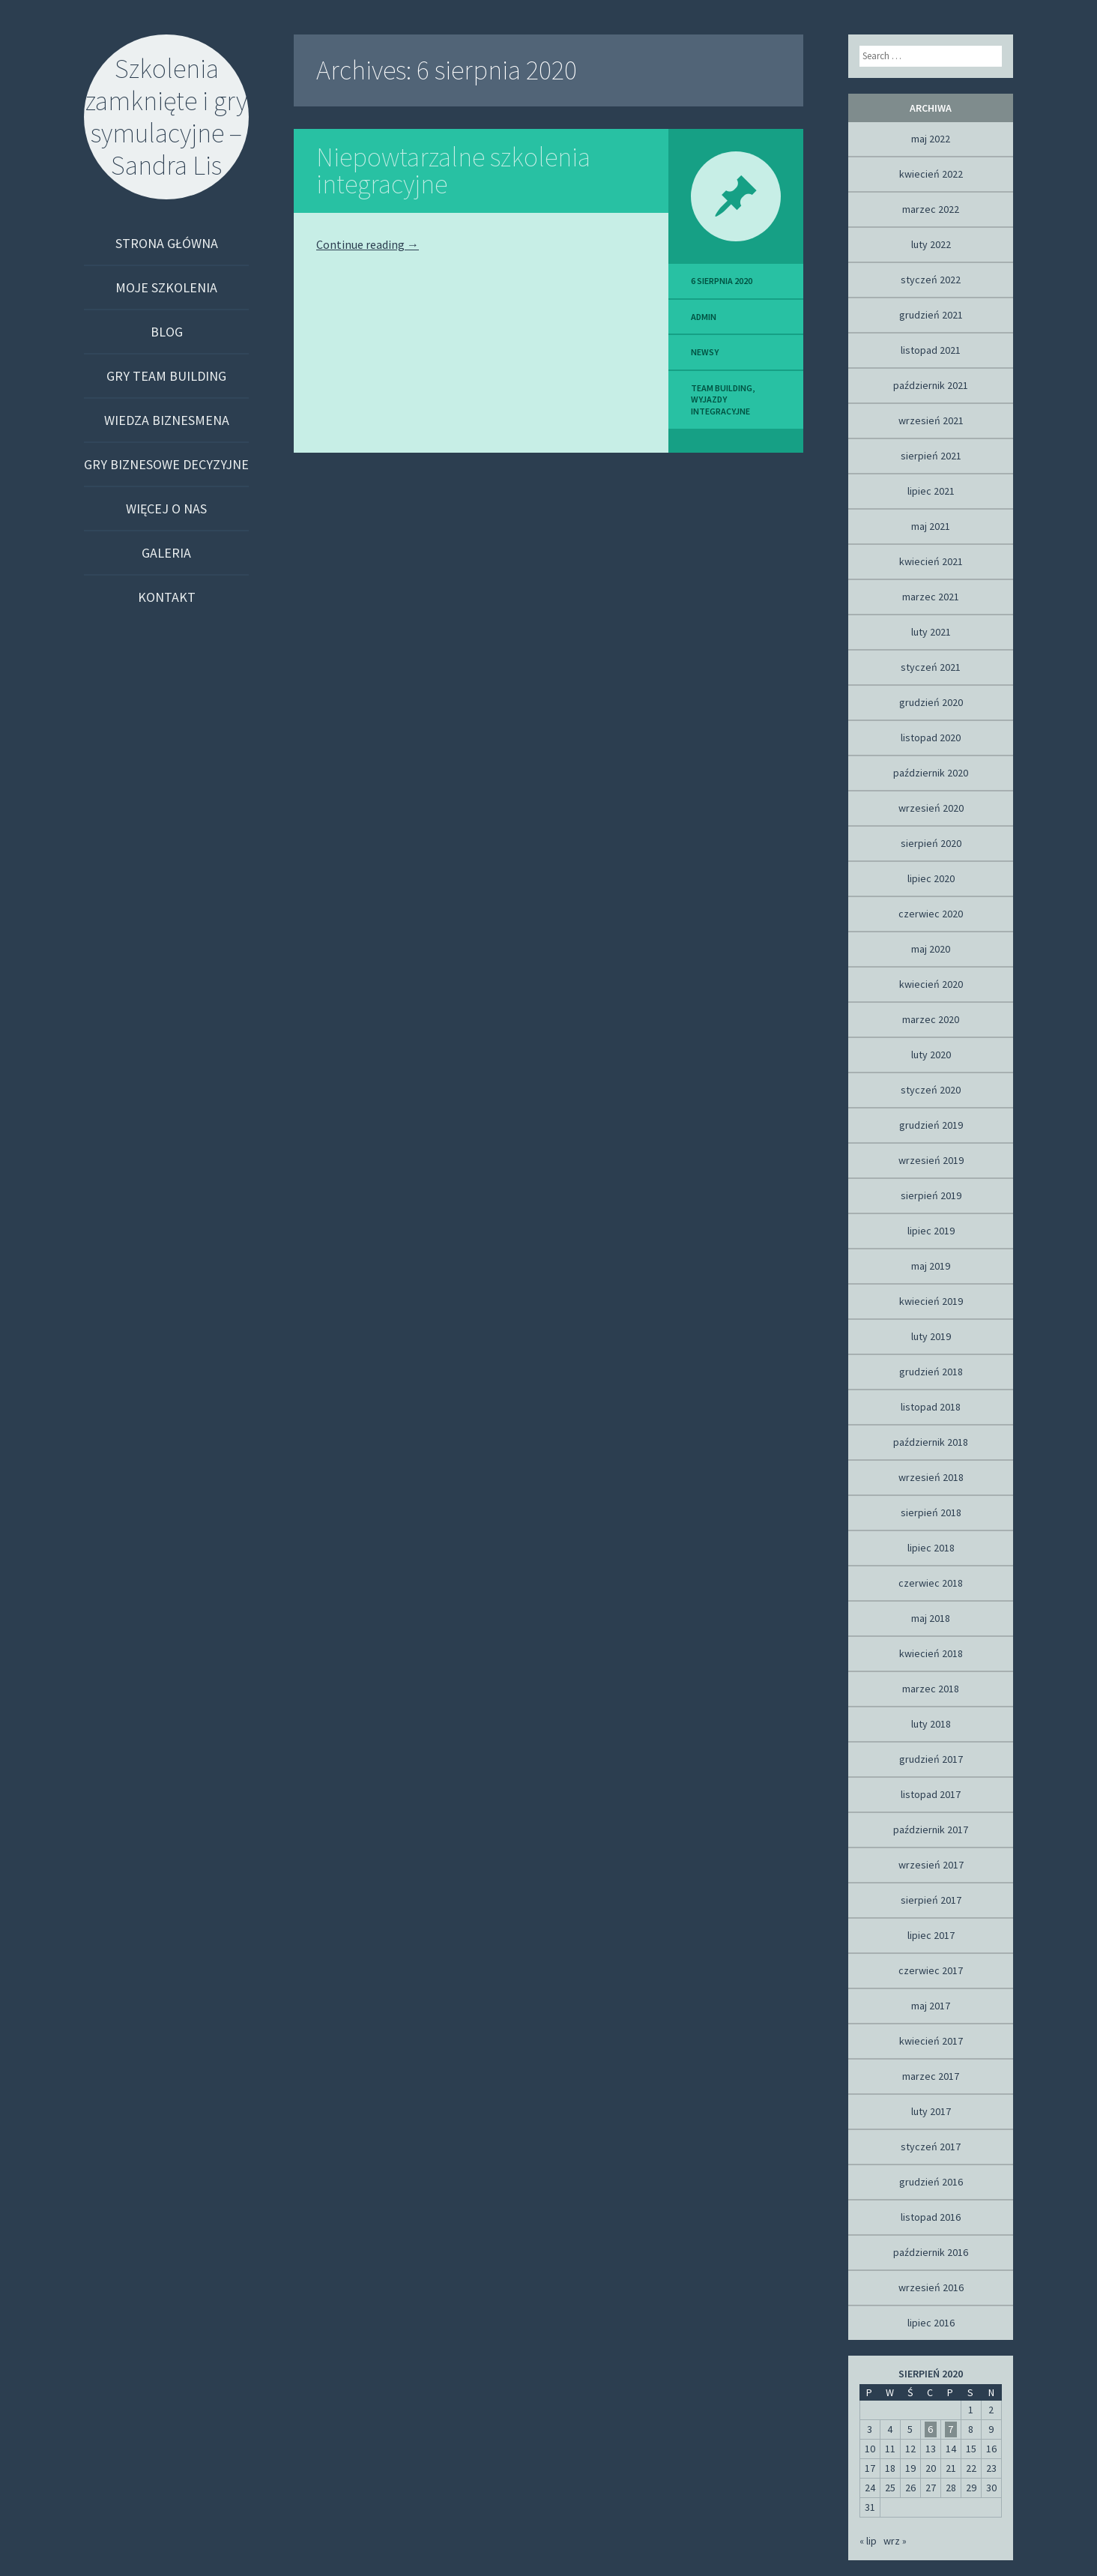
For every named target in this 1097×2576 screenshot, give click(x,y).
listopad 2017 (931, 1794)
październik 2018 (930, 1442)
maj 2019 (930, 1266)
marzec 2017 (930, 2076)
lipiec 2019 (931, 1230)
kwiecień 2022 (931, 174)
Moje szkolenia (166, 287)
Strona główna (166, 243)
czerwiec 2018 (930, 1583)
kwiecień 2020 (931, 984)
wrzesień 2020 (931, 808)
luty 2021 (931, 632)
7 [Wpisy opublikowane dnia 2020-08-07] (950, 2429)
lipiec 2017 (931, 1935)
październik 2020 (930, 772)
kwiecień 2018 (931, 1653)
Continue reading (367, 244)
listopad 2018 (931, 1407)
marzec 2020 (930, 1019)
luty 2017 (931, 2111)
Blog (167, 331)
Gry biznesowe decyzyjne (166, 464)
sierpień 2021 (931, 455)
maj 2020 (930, 949)
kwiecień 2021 (931, 561)
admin (703, 316)
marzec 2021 (930, 596)
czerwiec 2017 (930, 1970)
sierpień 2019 (931, 1195)
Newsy (705, 352)
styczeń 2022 (931, 279)
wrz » (895, 2541)
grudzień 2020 (931, 702)
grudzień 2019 (931, 1125)
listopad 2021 (931, 350)
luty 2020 (931, 1054)
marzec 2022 (930, 209)
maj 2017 (930, 2005)
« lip (868, 2541)
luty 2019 (931, 1336)
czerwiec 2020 (930, 913)
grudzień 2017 (931, 1759)
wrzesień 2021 (931, 420)
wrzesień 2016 (931, 2287)
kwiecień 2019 (931, 1301)
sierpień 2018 (931, 1512)
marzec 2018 (930, 1688)
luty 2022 (931, 244)
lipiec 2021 (931, 491)
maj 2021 (930, 526)
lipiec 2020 (931, 878)
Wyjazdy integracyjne (720, 405)
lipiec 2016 (931, 2322)
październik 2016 (930, 2252)
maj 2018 (930, 1618)
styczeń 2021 (931, 667)
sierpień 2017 (931, 1900)
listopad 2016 (931, 2217)
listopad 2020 (931, 737)
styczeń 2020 (931, 1090)
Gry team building (166, 375)
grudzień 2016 (931, 2182)
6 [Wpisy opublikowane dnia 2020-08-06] (930, 2429)
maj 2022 (930, 138)
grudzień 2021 (931, 315)
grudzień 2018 (931, 1371)
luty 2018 (931, 1724)
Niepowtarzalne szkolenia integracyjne (453, 170)
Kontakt (167, 597)
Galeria (166, 552)
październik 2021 (930, 385)
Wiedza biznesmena (166, 420)
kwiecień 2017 (931, 2041)
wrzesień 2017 (931, 1864)
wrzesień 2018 (931, 1477)
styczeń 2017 (931, 2146)
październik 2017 (930, 1829)
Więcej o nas (166, 508)
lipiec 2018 (931, 1547)
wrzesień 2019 (931, 1160)
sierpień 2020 (931, 843)
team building (721, 387)
